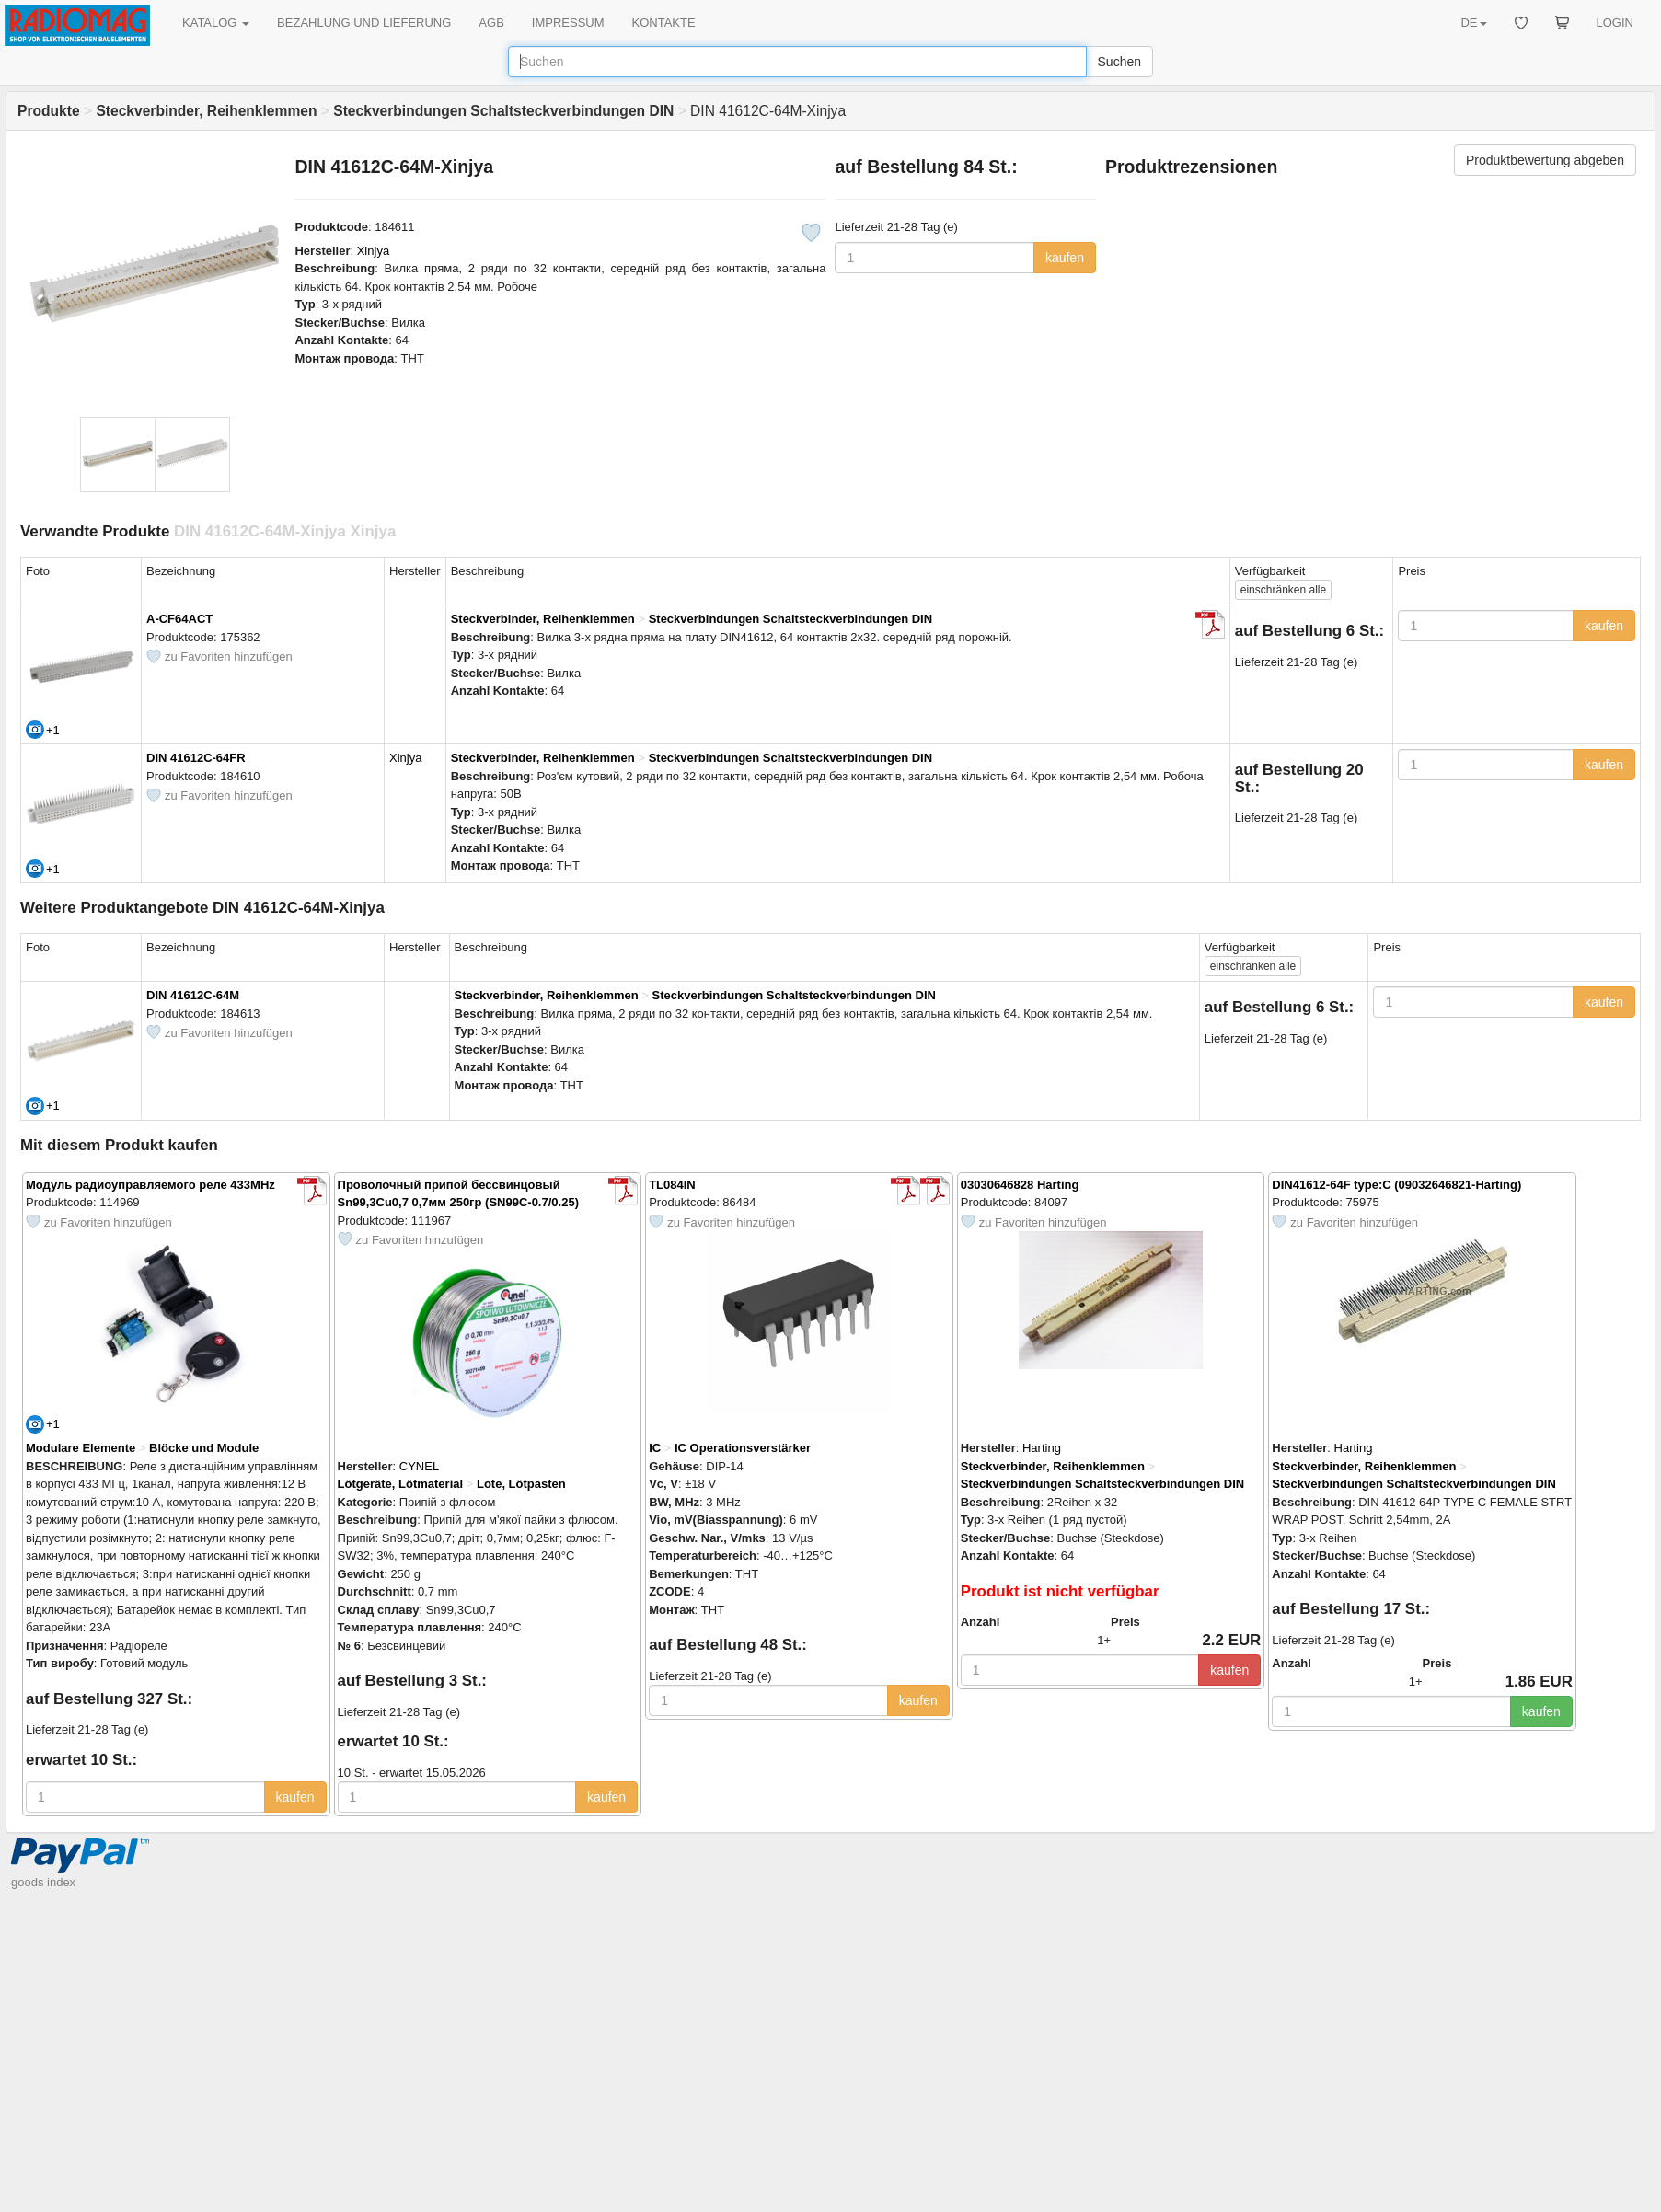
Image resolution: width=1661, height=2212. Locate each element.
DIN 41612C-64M (192, 995)
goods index (43, 1882)
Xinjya (373, 251)
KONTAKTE (664, 22)
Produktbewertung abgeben (1545, 160)
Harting (1041, 1448)
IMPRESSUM (568, 22)
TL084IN (672, 1185)
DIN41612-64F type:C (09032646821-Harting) (1396, 1185)
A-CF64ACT (179, 619)
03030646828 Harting (1020, 1185)
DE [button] (1473, 22)
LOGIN (1615, 22)
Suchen (1119, 61)
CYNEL (419, 1466)
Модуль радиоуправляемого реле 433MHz (150, 1185)
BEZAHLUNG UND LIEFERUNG (364, 22)
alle (1283, 589)
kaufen (1064, 257)
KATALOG (215, 22)
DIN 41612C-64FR (196, 758)
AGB (491, 22)
